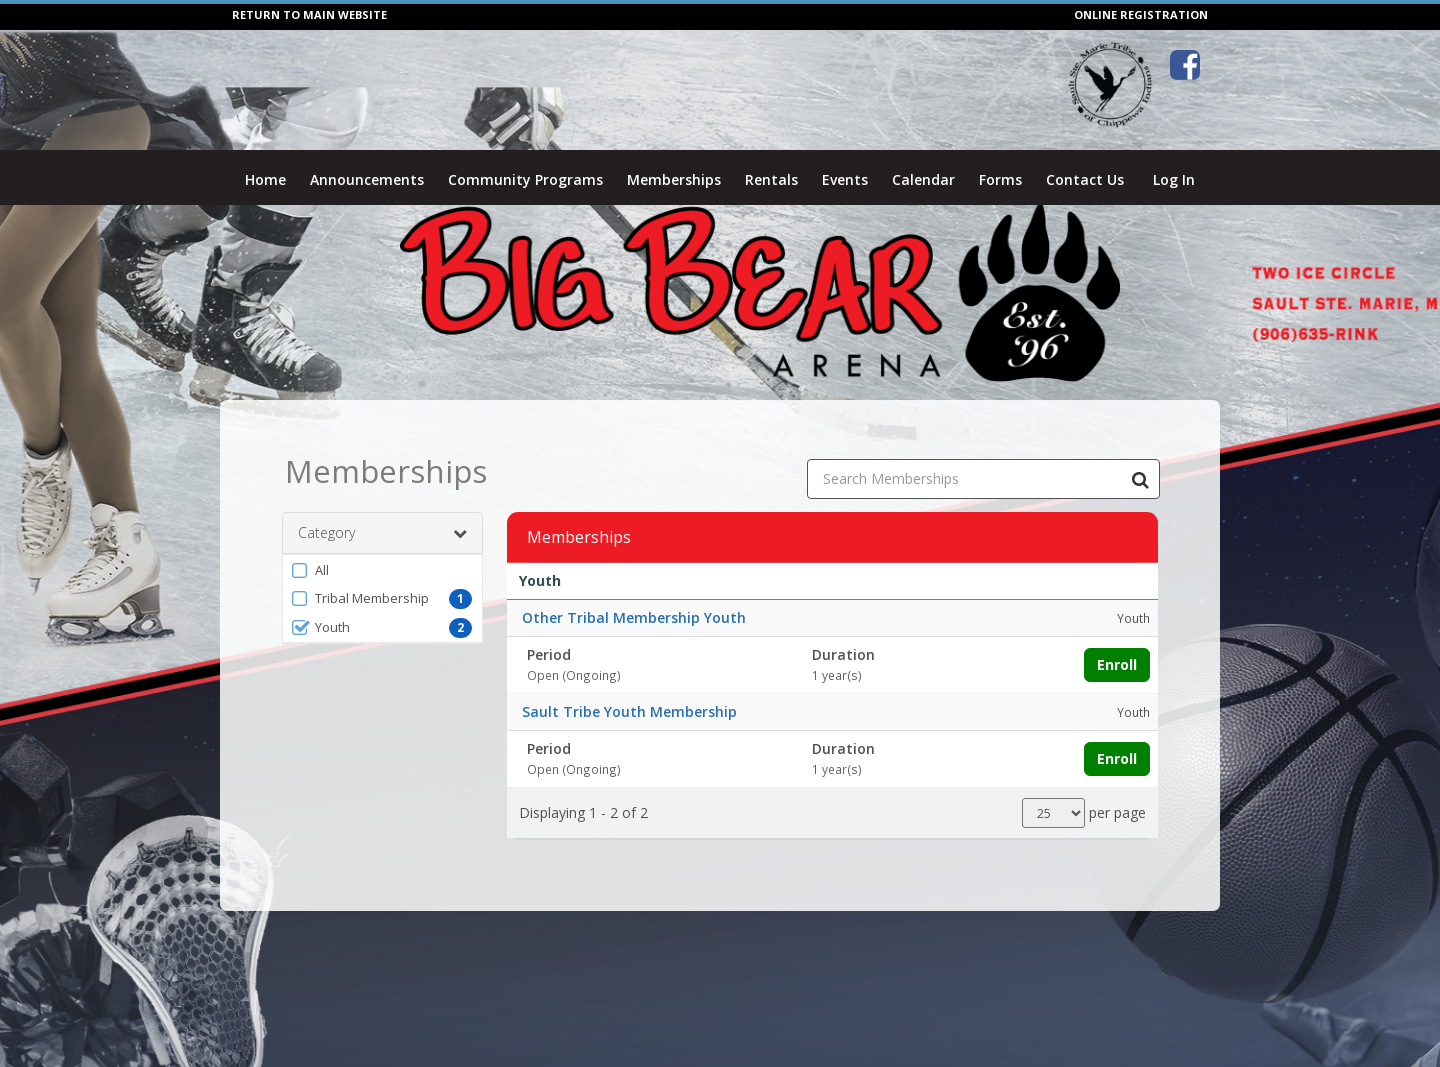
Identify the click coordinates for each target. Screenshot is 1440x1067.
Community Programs (525, 179)
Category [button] (382, 512)
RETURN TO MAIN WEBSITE (309, 14)
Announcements (367, 179)
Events (845, 179)
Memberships (674, 179)
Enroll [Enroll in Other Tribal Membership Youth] (1117, 643)
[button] (382, 549)
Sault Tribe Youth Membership (629, 690)
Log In (1174, 179)
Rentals (771, 179)
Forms (1000, 179)
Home (265, 179)
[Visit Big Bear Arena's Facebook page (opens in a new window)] (1185, 65)
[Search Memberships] (1140, 458)
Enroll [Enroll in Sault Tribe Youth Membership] (1117, 737)
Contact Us (1085, 179)
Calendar (923, 179)
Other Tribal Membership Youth (634, 596)
